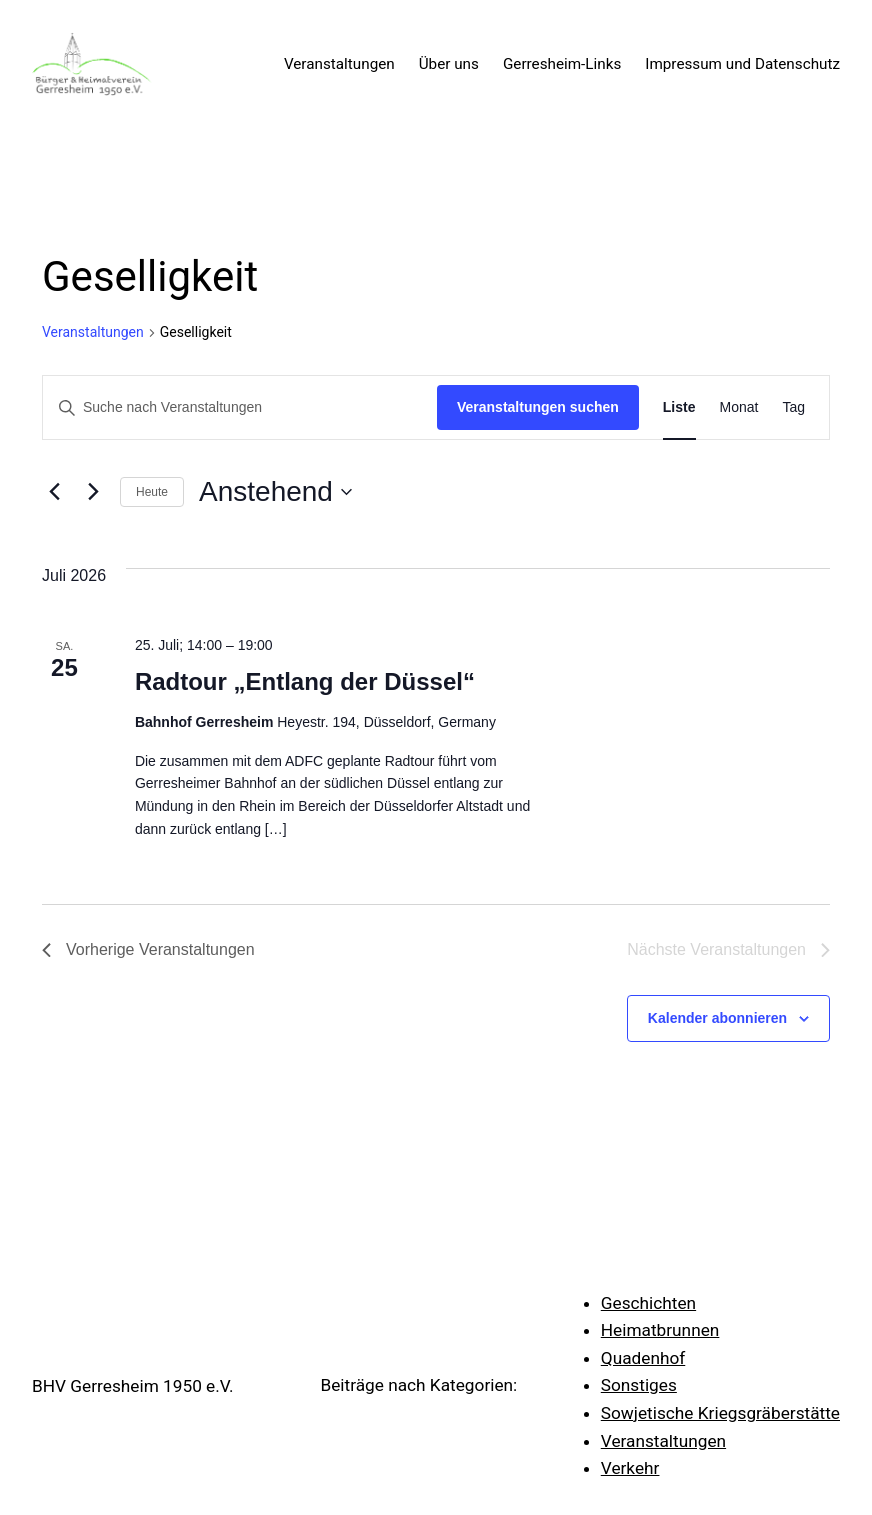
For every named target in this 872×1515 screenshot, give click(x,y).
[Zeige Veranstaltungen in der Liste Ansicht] (679, 407)
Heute (152, 492)
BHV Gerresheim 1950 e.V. (132, 1386)
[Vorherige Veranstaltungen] (54, 492)
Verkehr (630, 1468)
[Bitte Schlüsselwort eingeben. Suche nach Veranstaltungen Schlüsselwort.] (240, 407)
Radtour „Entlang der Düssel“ (305, 681)
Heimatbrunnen (660, 1330)
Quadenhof (643, 1358)
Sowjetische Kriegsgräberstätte (720, 1413)
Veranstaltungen (93, 332)
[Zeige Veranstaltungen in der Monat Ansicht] (739, 407)
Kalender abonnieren (717, 1018)
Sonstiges (639, 1385)
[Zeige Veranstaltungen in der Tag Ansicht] (793, 407)
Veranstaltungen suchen (538, 407)
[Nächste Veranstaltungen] (93, 492)
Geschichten (648, 1303)
